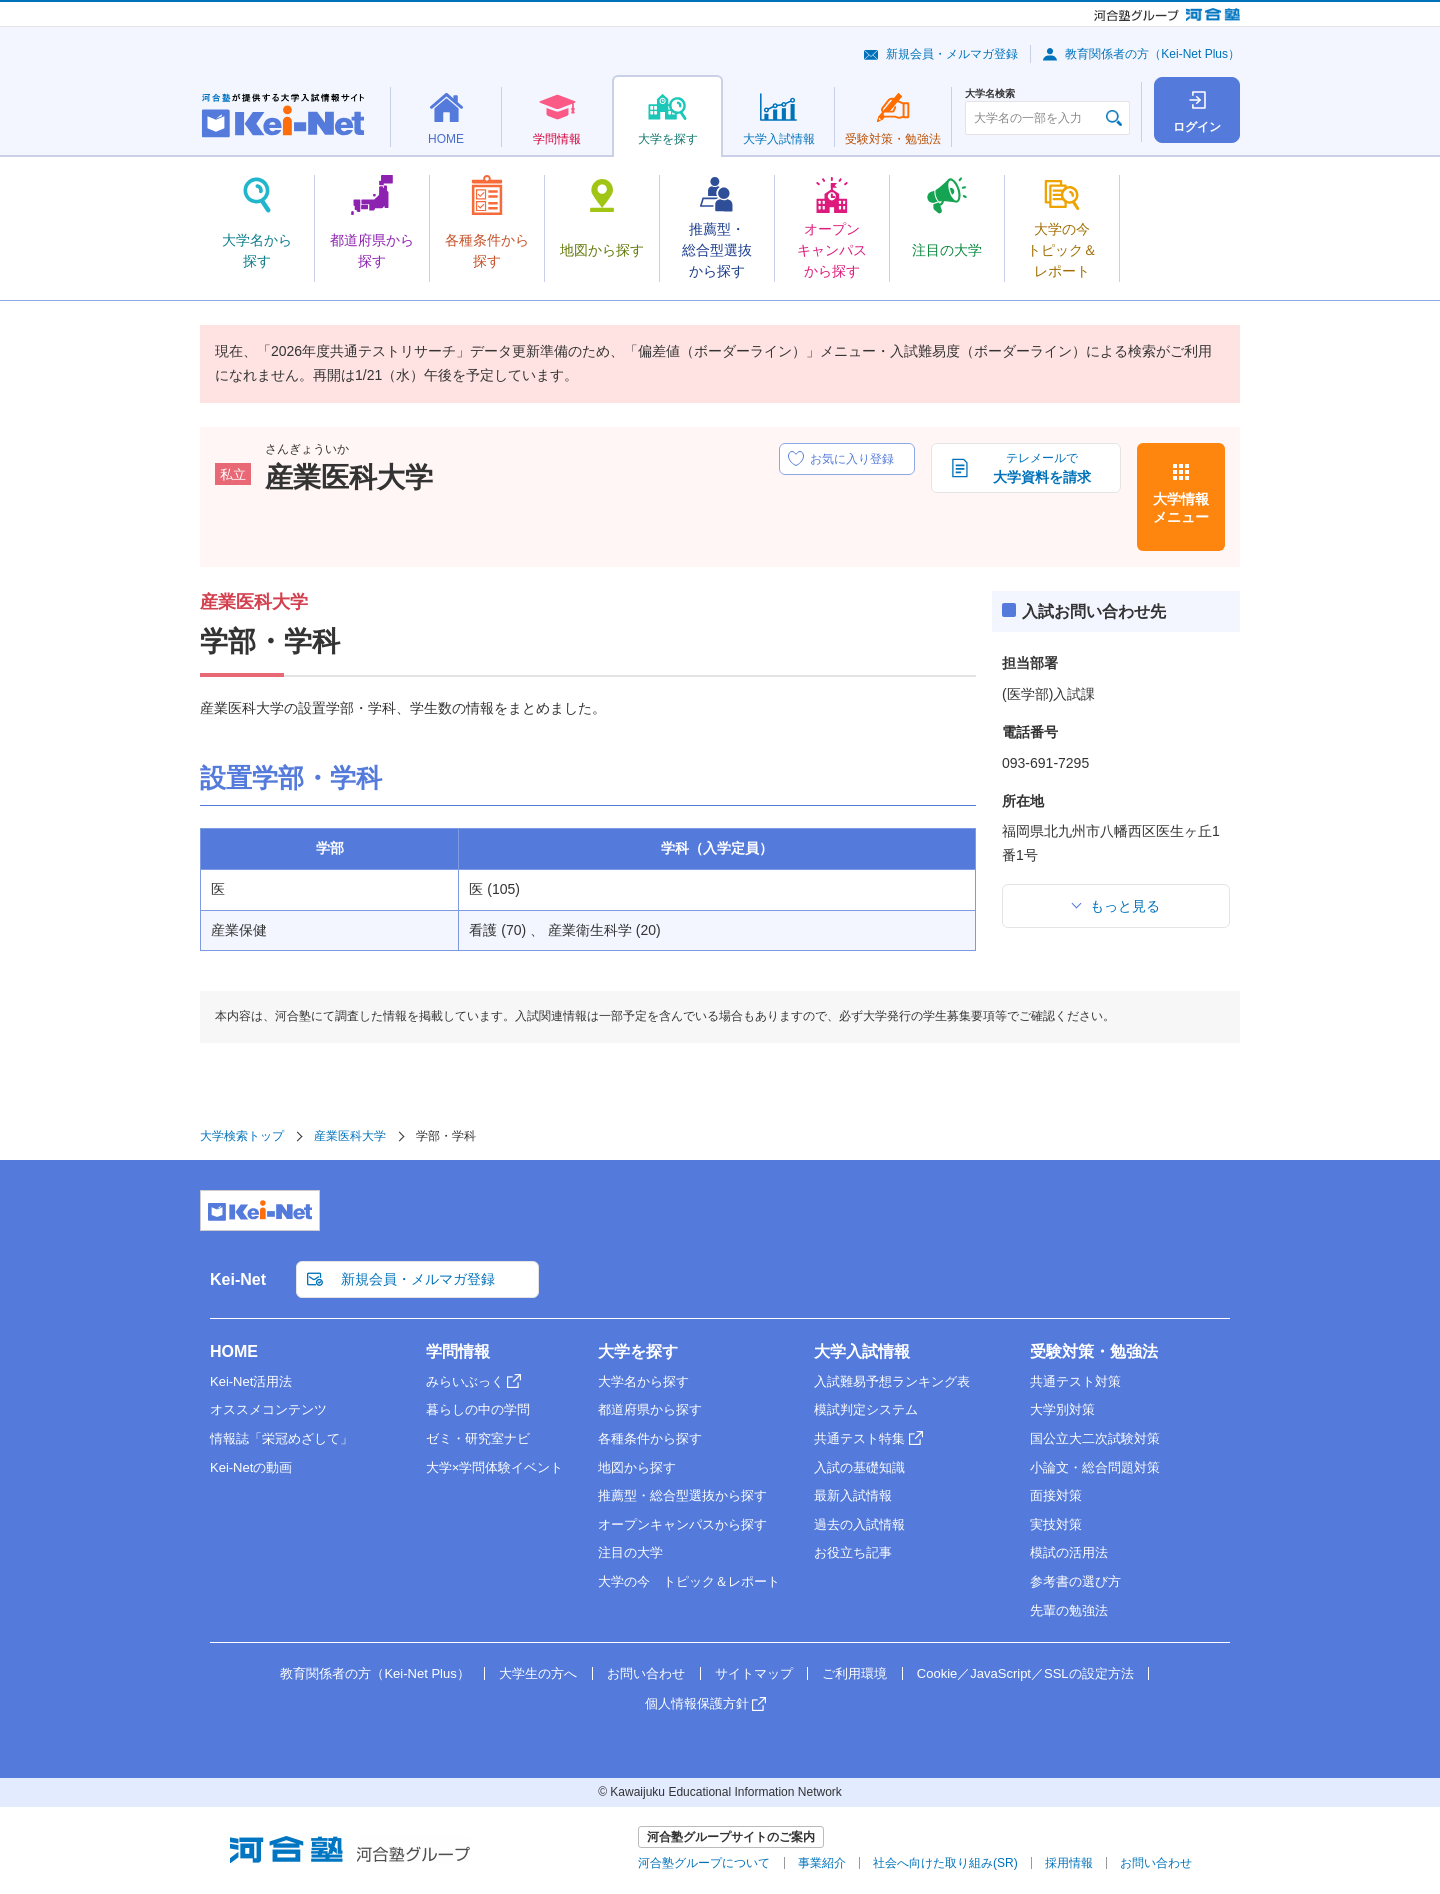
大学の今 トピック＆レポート (689, 1581)
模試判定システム (866, 1409)
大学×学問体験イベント (495, 1467)
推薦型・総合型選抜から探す (682, 1495)
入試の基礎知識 (859, 1467)
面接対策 (1056, 1495)
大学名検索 (990, 94)
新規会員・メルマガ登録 (952, 54)
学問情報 (458, 1351)
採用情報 (1069, 1863)
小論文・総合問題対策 (1095, 1467)
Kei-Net (238, 1279)
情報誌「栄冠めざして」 (281, 1438)
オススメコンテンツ (268, 1409)
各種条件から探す (650, 1438)
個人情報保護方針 (697, 1703)
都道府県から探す (650, 1409)
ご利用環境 (854, 1673)
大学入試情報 (862, 1351)
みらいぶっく (465, 1381)
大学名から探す (643, 1381)
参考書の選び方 (1075, 1581)
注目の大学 (630, 1552)
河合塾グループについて (704, 1863)
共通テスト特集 (859, 1438)
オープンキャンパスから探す (682, 1524)
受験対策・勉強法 (1094, 1351)
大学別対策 (1062, 1409)
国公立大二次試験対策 (1095, 1438)
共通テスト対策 (1075, 1381)
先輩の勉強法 (1069, 1610)
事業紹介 (822, 1863)
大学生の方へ (538, 1673)
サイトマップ (754, 1673)
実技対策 (1056, 1524)
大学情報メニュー (1181, 508)
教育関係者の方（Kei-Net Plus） (1152, 54)
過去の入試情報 (859, 1524)
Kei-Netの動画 (251, 1467)
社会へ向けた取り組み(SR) (945, 1863)
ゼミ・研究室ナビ (478, 1438)
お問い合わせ (646, 1673)
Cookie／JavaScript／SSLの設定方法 (1025, 1673)
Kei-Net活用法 (251, 1381)
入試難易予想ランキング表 (892, 1381)
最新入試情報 (853, 1495)
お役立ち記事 (853, 1552)
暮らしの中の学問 (478, 1409)
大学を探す (638, 1351)
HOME (234, 1351)
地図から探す (637, 1467)
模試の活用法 (1069, 1552)
